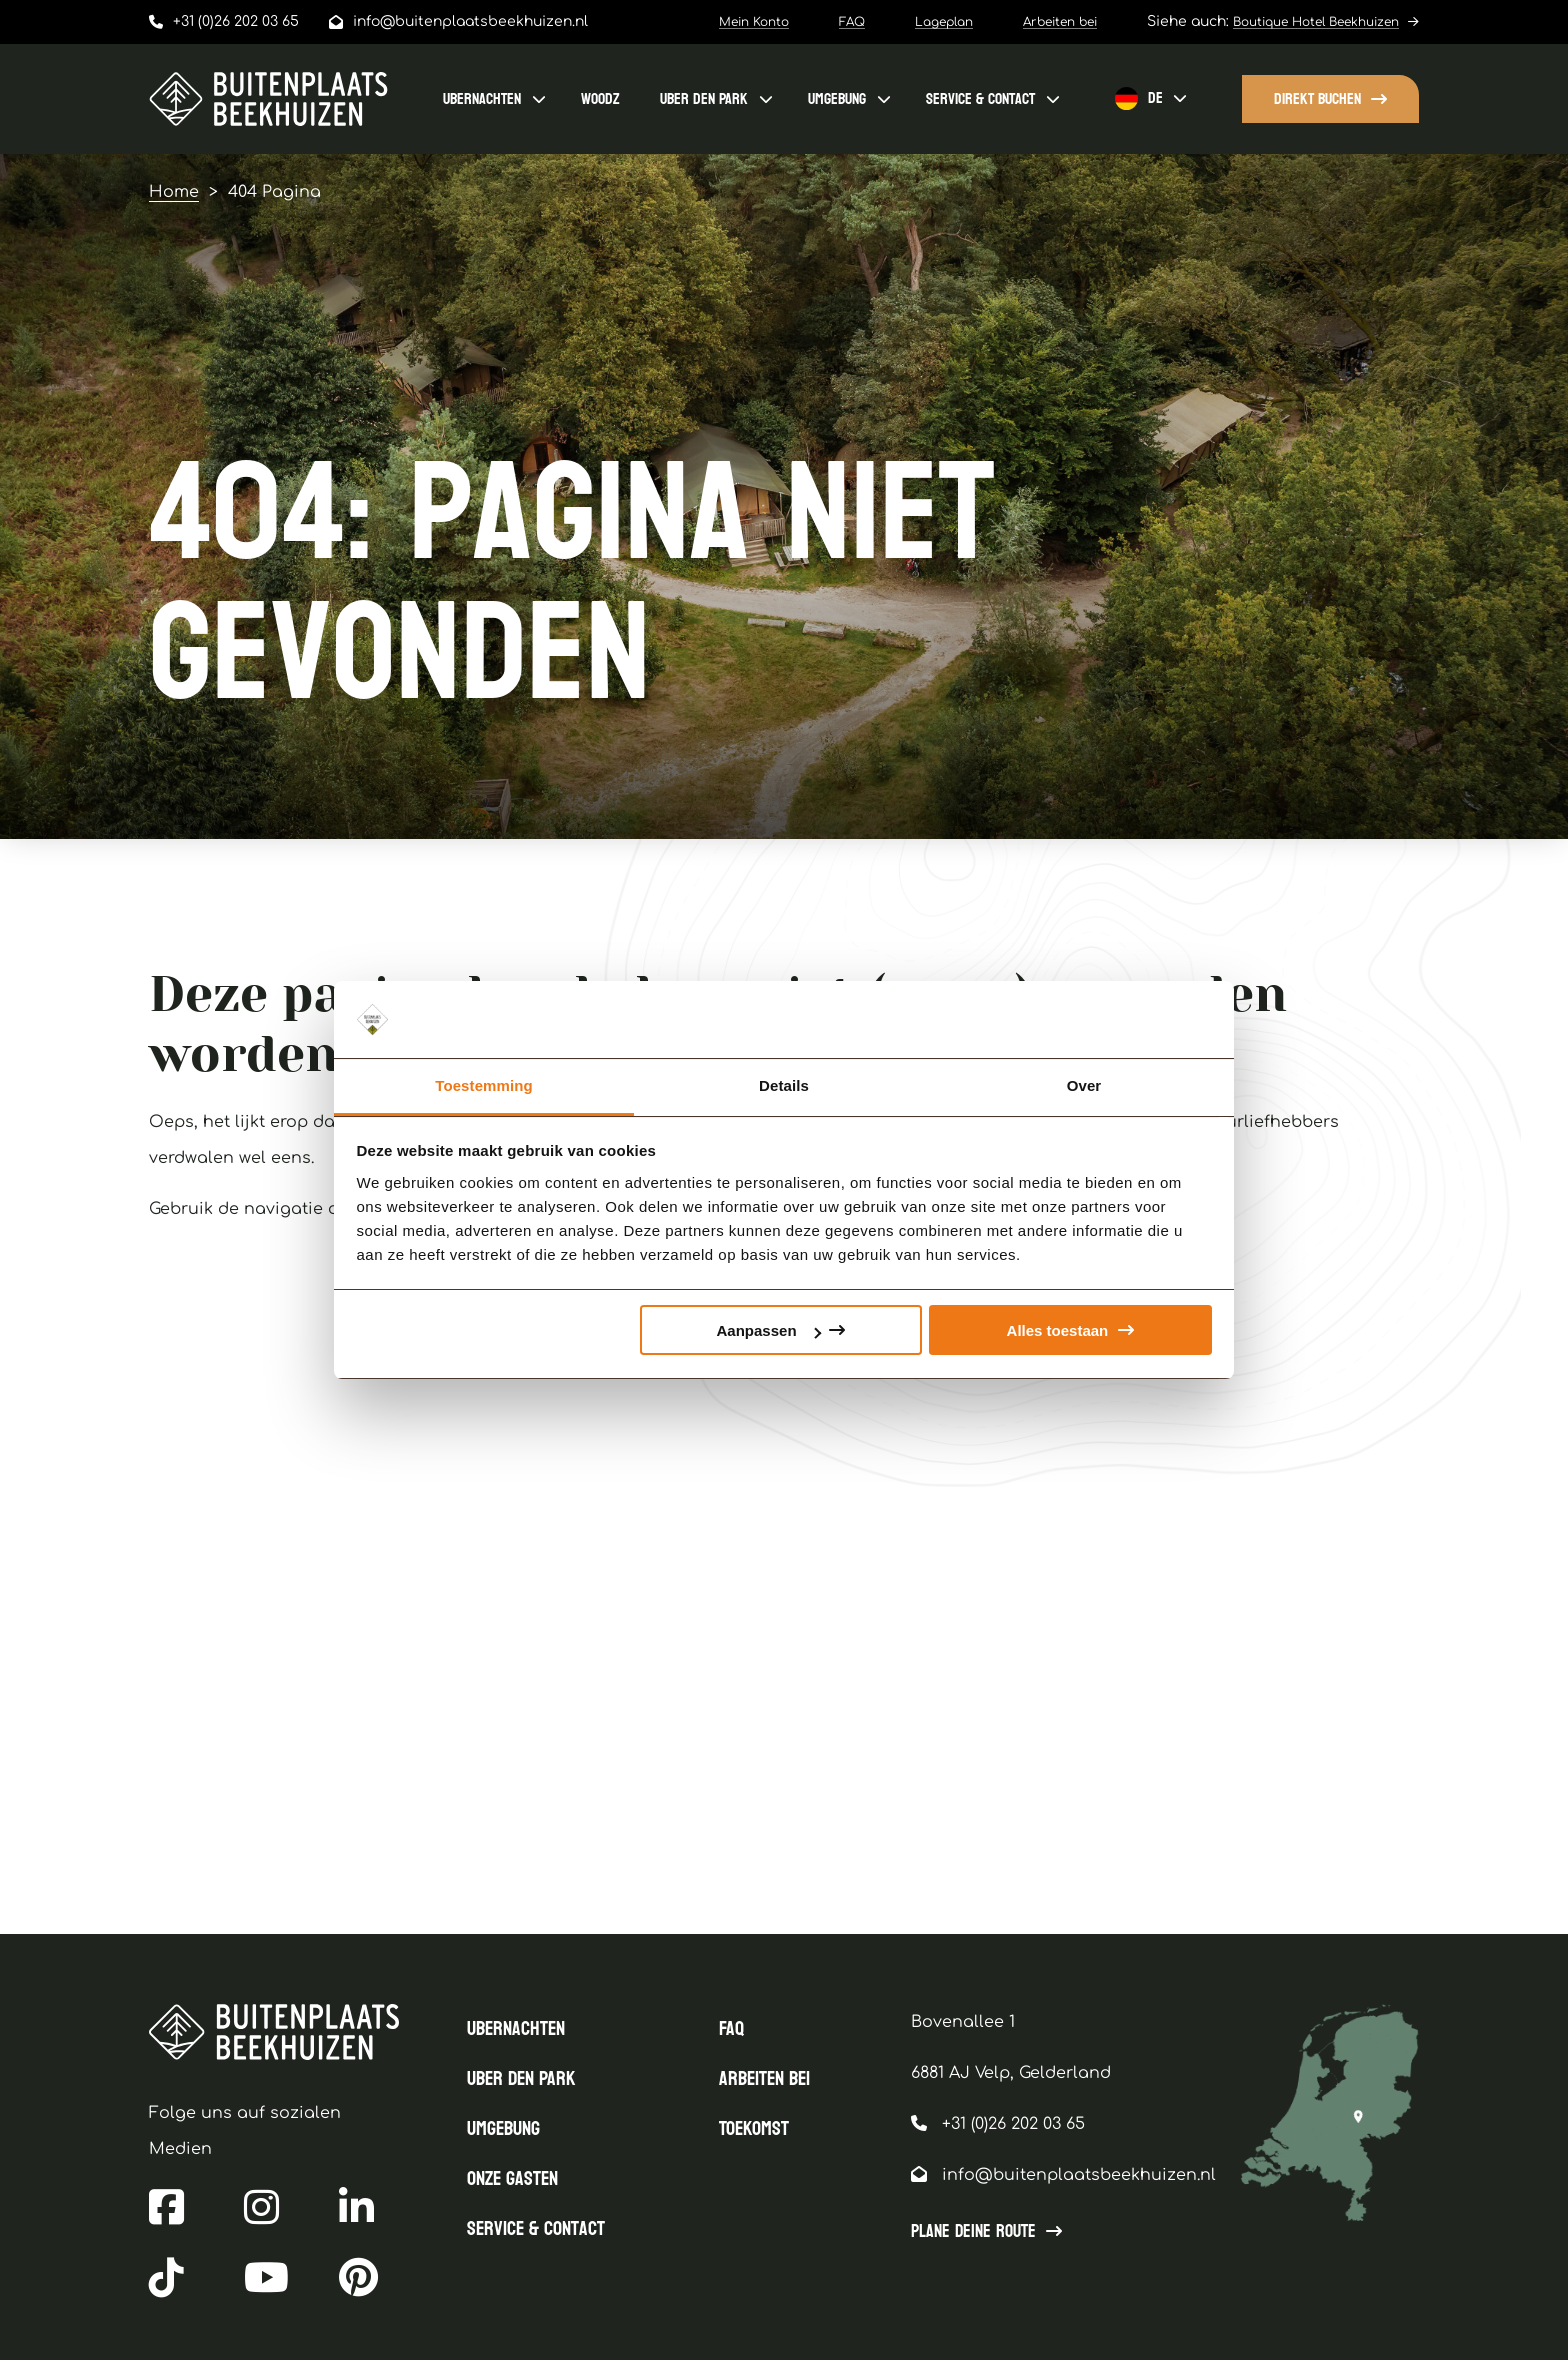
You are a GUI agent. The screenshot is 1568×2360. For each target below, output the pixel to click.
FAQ (852, 22)
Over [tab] (1084, 1085)
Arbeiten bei (1060, 22)
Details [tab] (784, 1085)
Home (174, 192)
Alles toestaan (1058, 1330)
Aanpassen (769, 1330)
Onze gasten (512, 2179)
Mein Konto (754, 22)
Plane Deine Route (973, 2232)
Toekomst (754, 2129)
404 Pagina (274, 192)
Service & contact (980, 98)
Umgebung (837, 98)
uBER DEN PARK (704, 98)
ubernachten (482, 98)
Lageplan (944, 22)
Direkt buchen (1317, 98)
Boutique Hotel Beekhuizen (1316, 22)
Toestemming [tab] (484, 1085)
